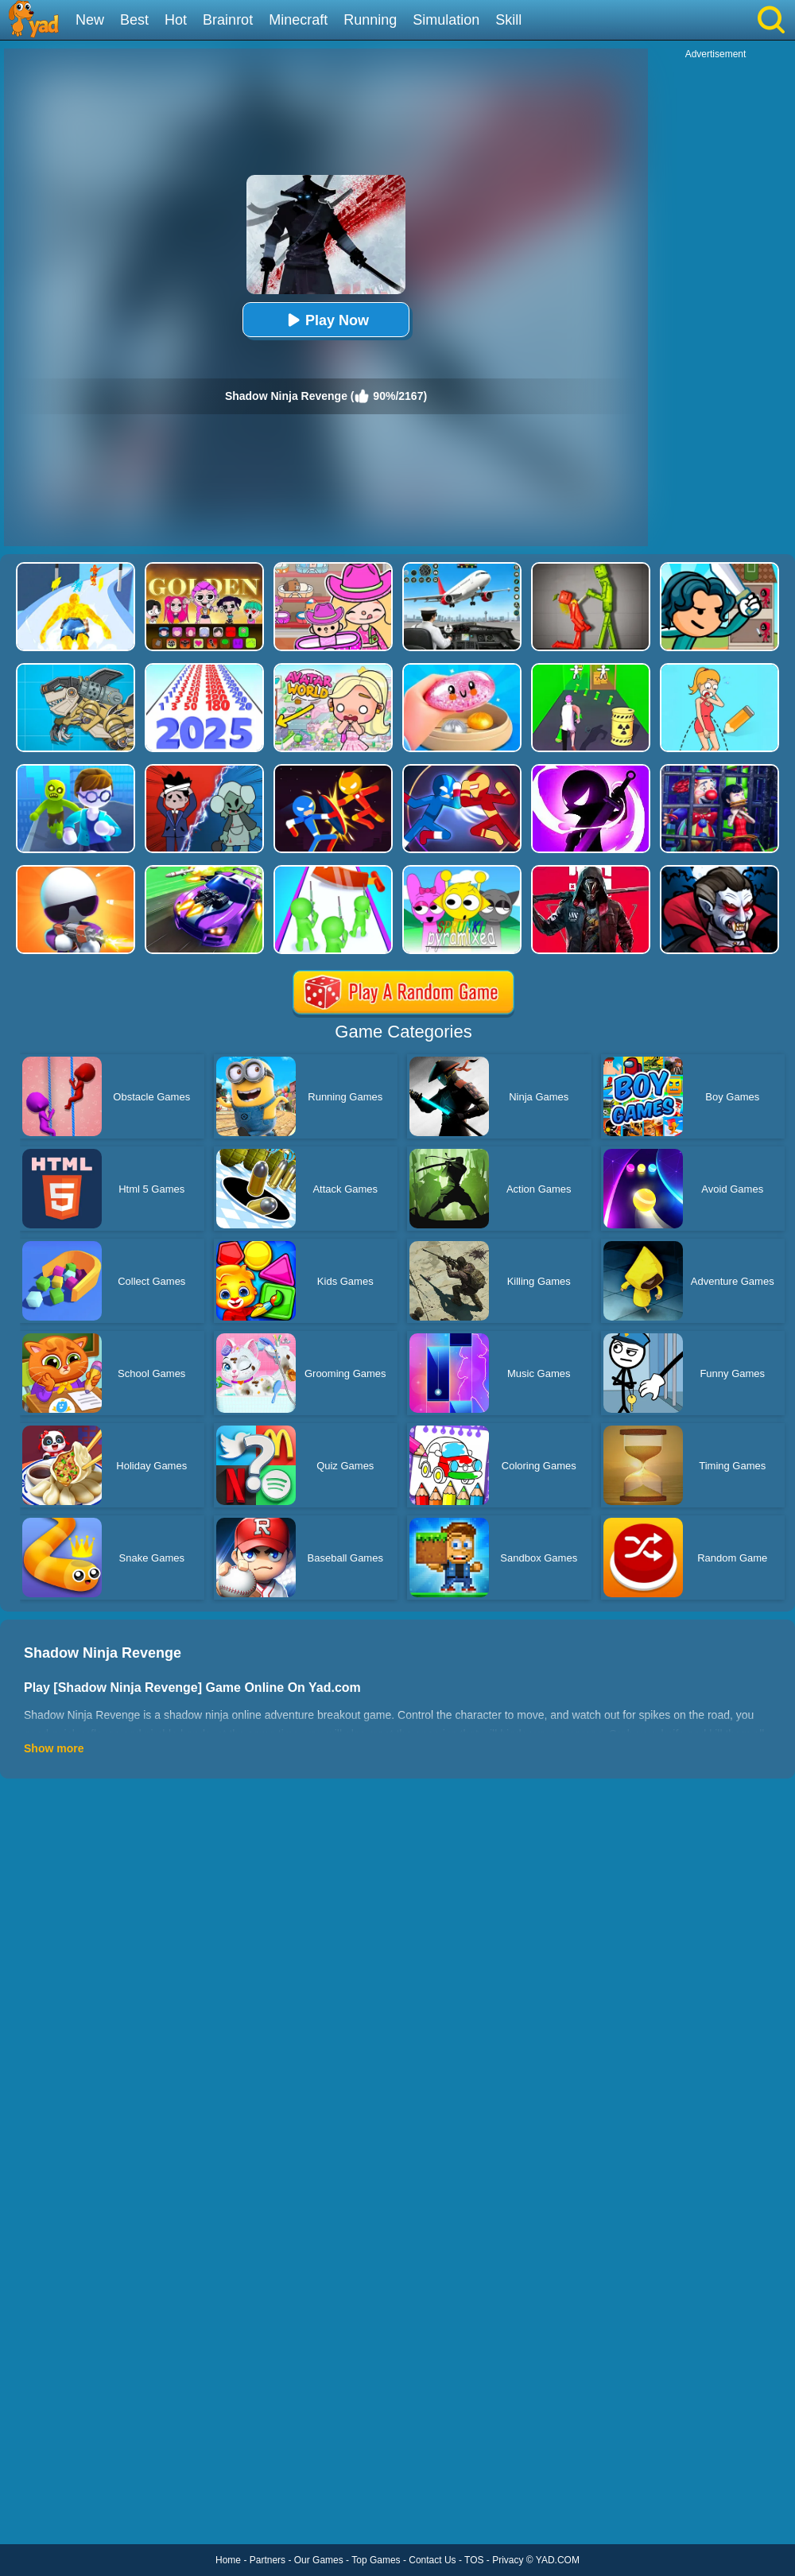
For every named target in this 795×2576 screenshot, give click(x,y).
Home (228, 2560)
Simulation (446, 20)
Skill (508, 20)
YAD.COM (558, 2560)
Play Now (326, 320)
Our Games (318, 2560)
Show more (53, 1748)
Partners (267, 2560)
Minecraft (298, 20)
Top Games (375, 2560)
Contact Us (432, 2560)
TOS (473, 2560)
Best (134, 20)
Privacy (507, 2560)
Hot (176, 20)
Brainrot (228, 20)
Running (370, 20)
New (90, 20)
